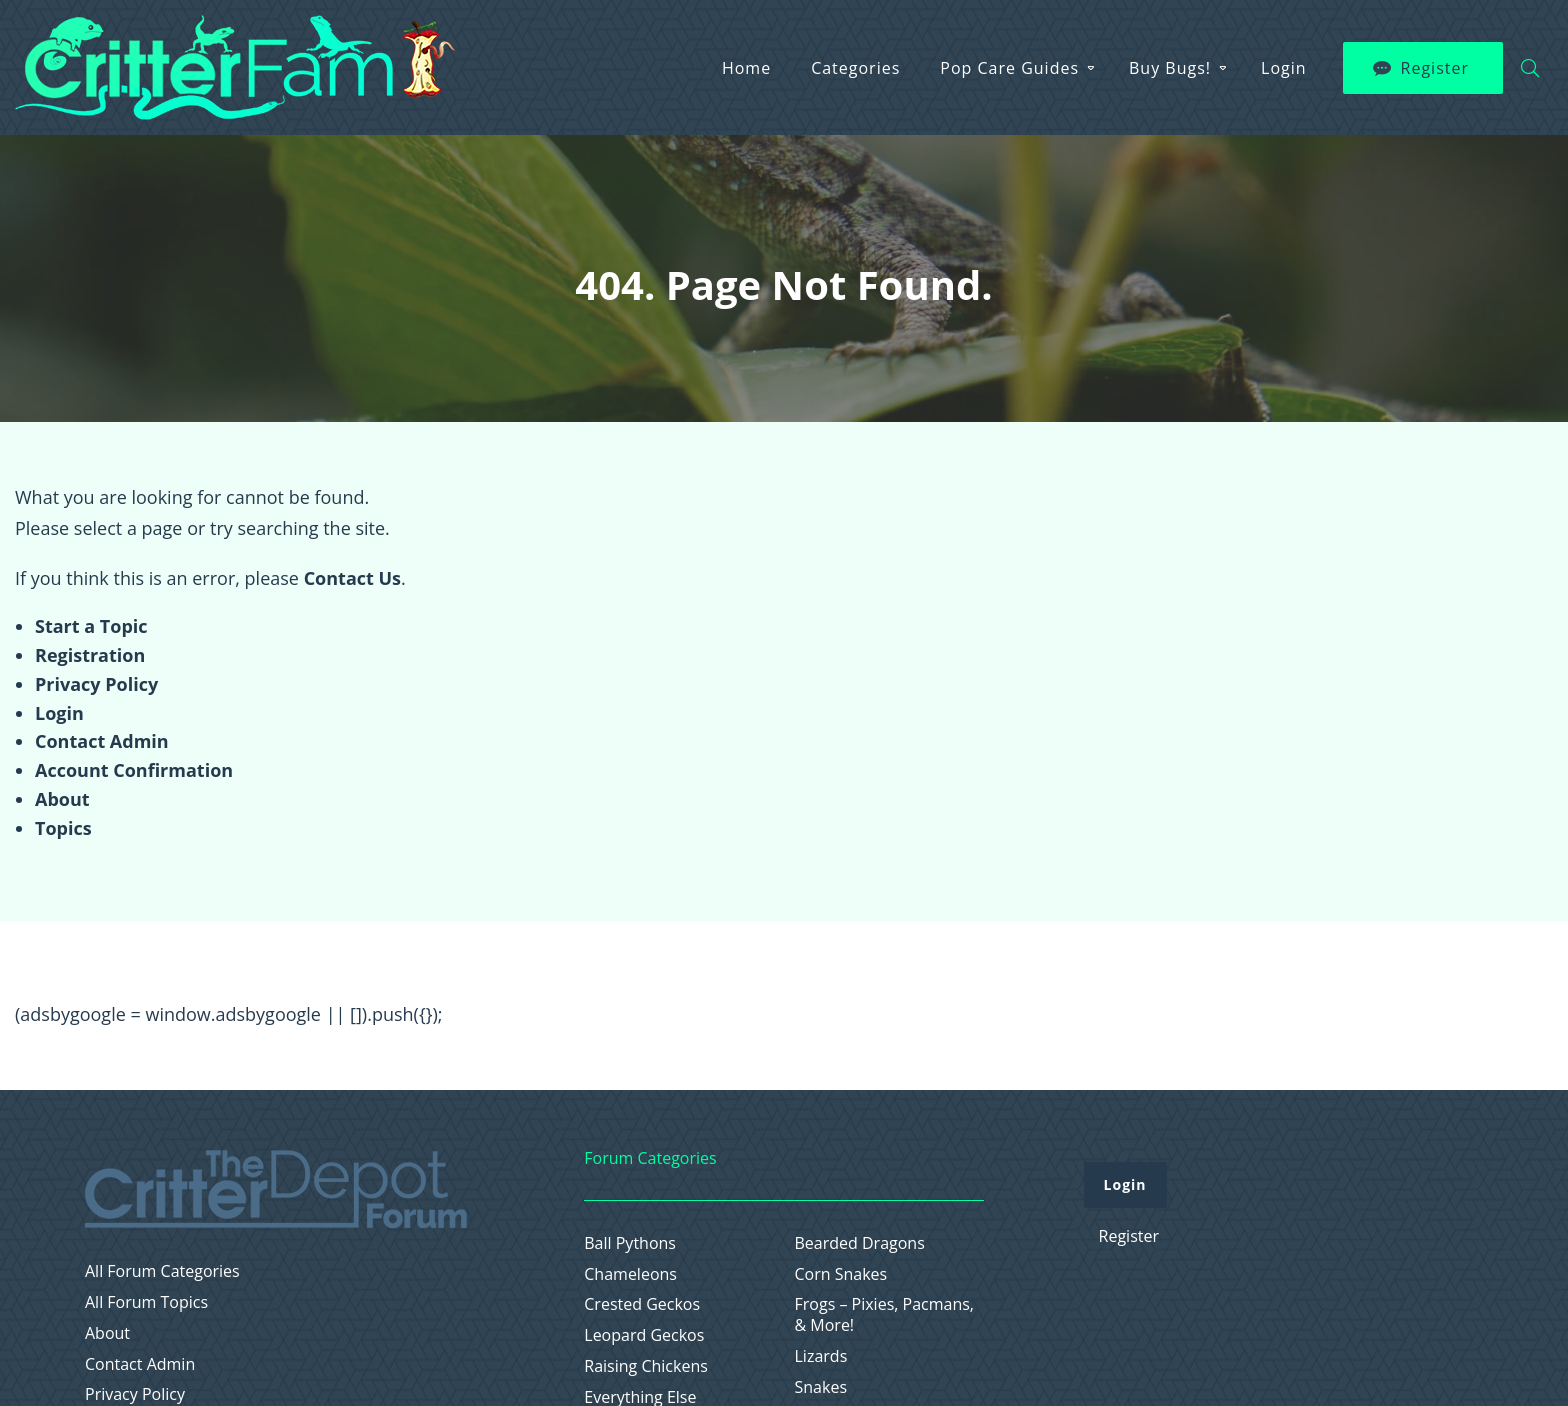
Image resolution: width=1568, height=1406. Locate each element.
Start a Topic (91, 626)
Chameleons (630, 1274)
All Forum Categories (162, 1271)
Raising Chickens (646, 1366)
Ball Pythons (630, 1243)
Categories (855, 68)
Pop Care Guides (1009, 68)
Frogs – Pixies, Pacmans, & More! (885, 1315)
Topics (63, 828)
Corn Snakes (841, 1274)
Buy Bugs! (1170, 68)
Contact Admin (102, 741)
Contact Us (352, 578)
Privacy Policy (96, 684)
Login (1284, 68)
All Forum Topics (146, 1302)
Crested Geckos (642, 1304)
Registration (90, 655)
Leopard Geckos (644, 1335)
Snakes (821, 1387)
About (62, 799)
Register (1435, 68)
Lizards (821, 1356)
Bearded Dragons (860, 1243)
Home (746, 68)
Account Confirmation (134, 770)
